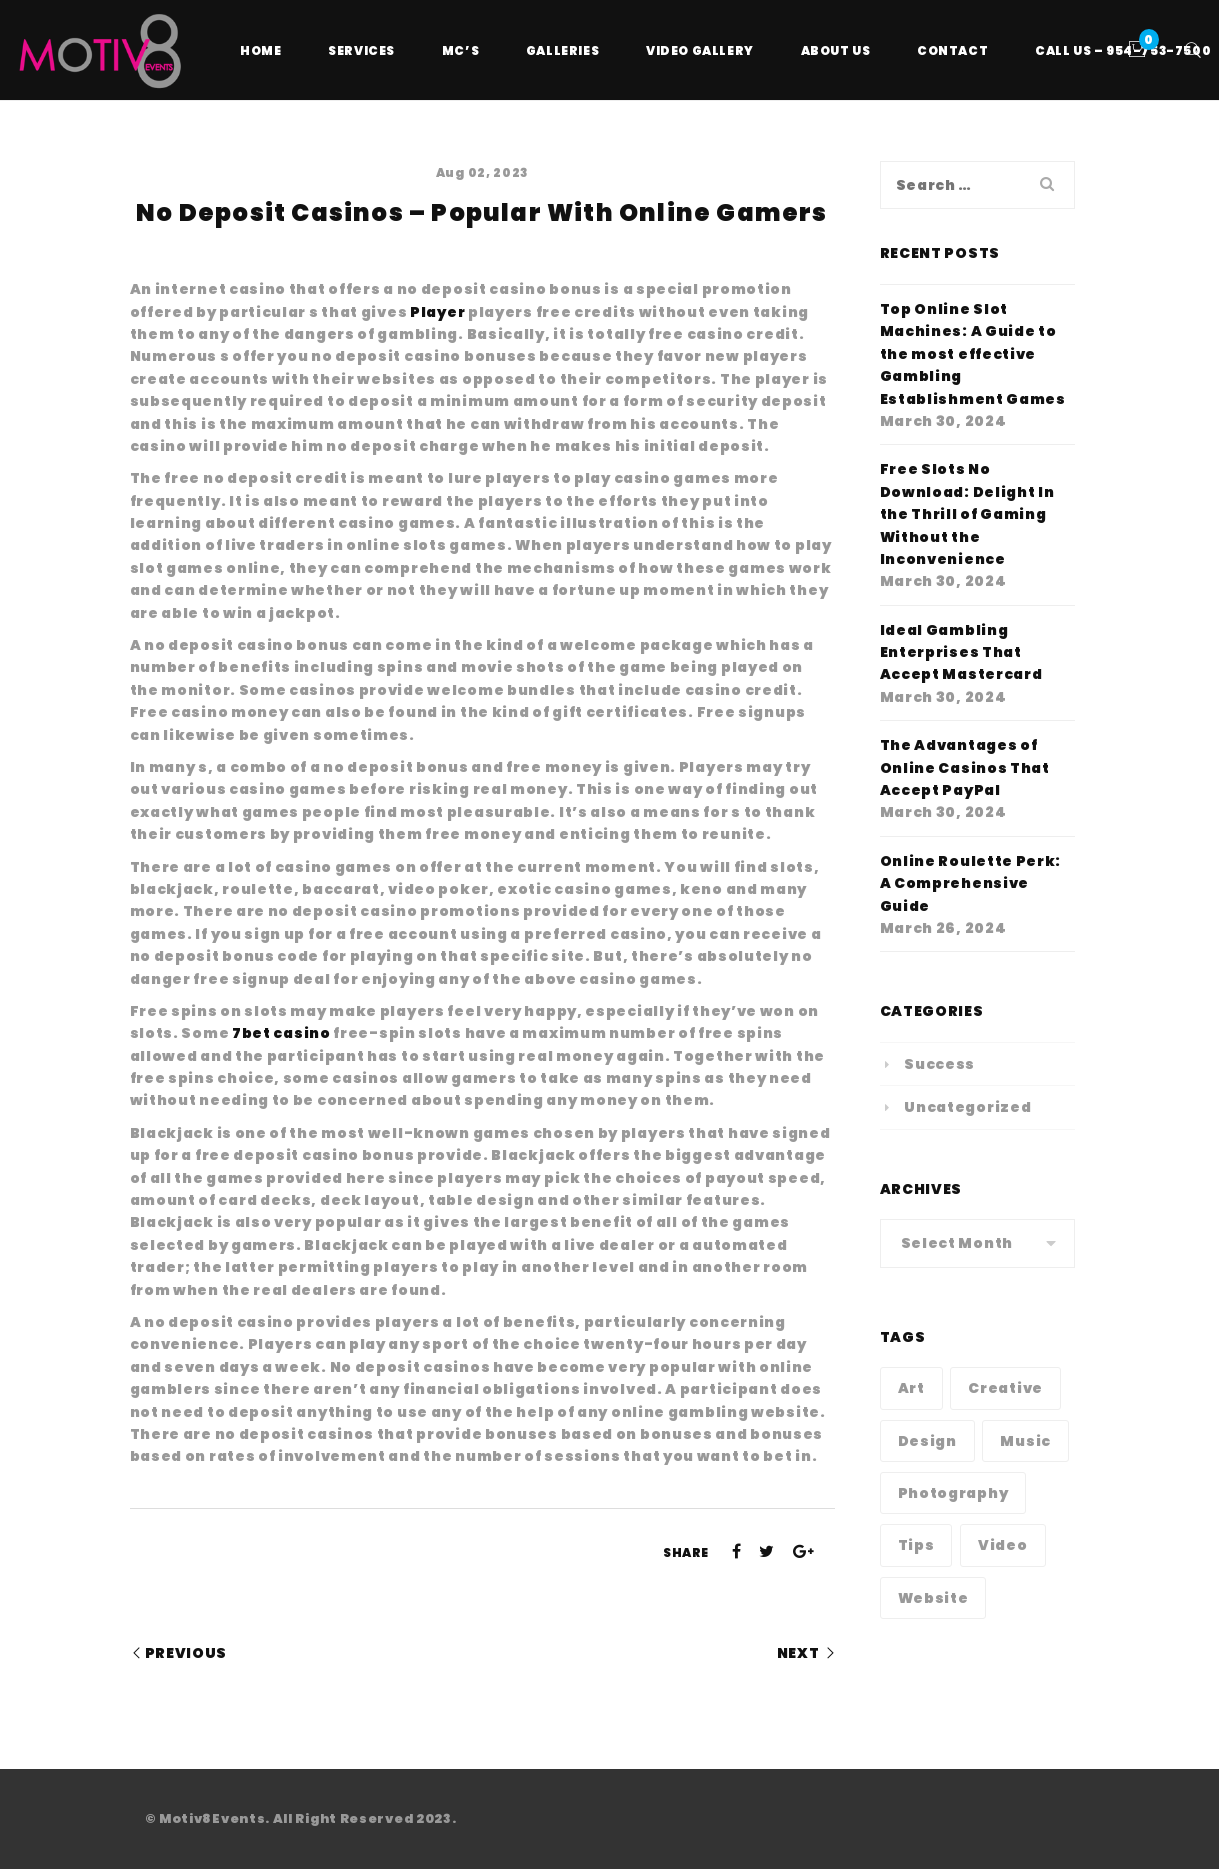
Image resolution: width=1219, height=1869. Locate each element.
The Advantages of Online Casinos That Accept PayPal (965, 767)
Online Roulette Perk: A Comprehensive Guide (971, 883)
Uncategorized (967, 1107)
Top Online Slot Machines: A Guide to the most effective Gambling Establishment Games (973, 354)
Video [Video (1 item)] (1003, 1545)
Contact (952, 50)
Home (260, 50)
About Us (836, 50)
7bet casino (281, 1033)
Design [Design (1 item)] (927, 1441)
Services (361, 50)
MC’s (460, 50)
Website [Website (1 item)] (933, 1598)
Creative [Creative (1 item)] (1005, 1388)
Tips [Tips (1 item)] (916, 1545)
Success (939, 1064)
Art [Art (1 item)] (911, 1388)
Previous (186, 1653)
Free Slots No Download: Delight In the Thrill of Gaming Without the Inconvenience (967, 514)
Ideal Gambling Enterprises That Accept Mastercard (961, 652)
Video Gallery (700, 50)
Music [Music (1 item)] (1025, 1441)
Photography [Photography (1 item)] (953, 1493)
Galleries (562, 50)
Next (798, 1653)
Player (437, 312)
